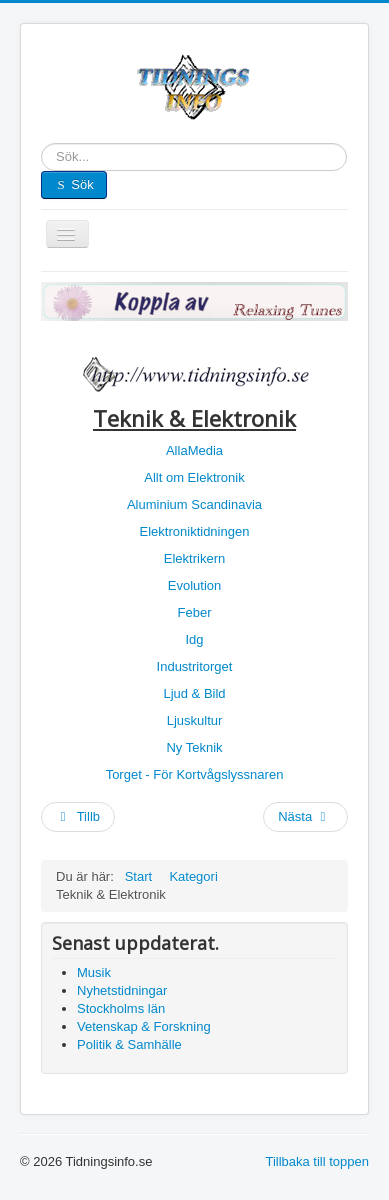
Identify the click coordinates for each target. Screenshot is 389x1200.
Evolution (194, 585)
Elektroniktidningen (195, 531)
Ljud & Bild (194, 693)
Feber (195, 612)
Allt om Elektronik (194, 477)
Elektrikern (194, 558)
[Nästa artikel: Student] (305, 817)
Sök (41, 157)
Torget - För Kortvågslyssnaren (195, 774)
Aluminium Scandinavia (194, 504)
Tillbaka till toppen (317, 1161)
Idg (194, 639)
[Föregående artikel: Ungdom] (78, 817)
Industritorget (195, 666)
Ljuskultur (195, 720)
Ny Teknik (194, 747)
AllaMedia (194, 450)
